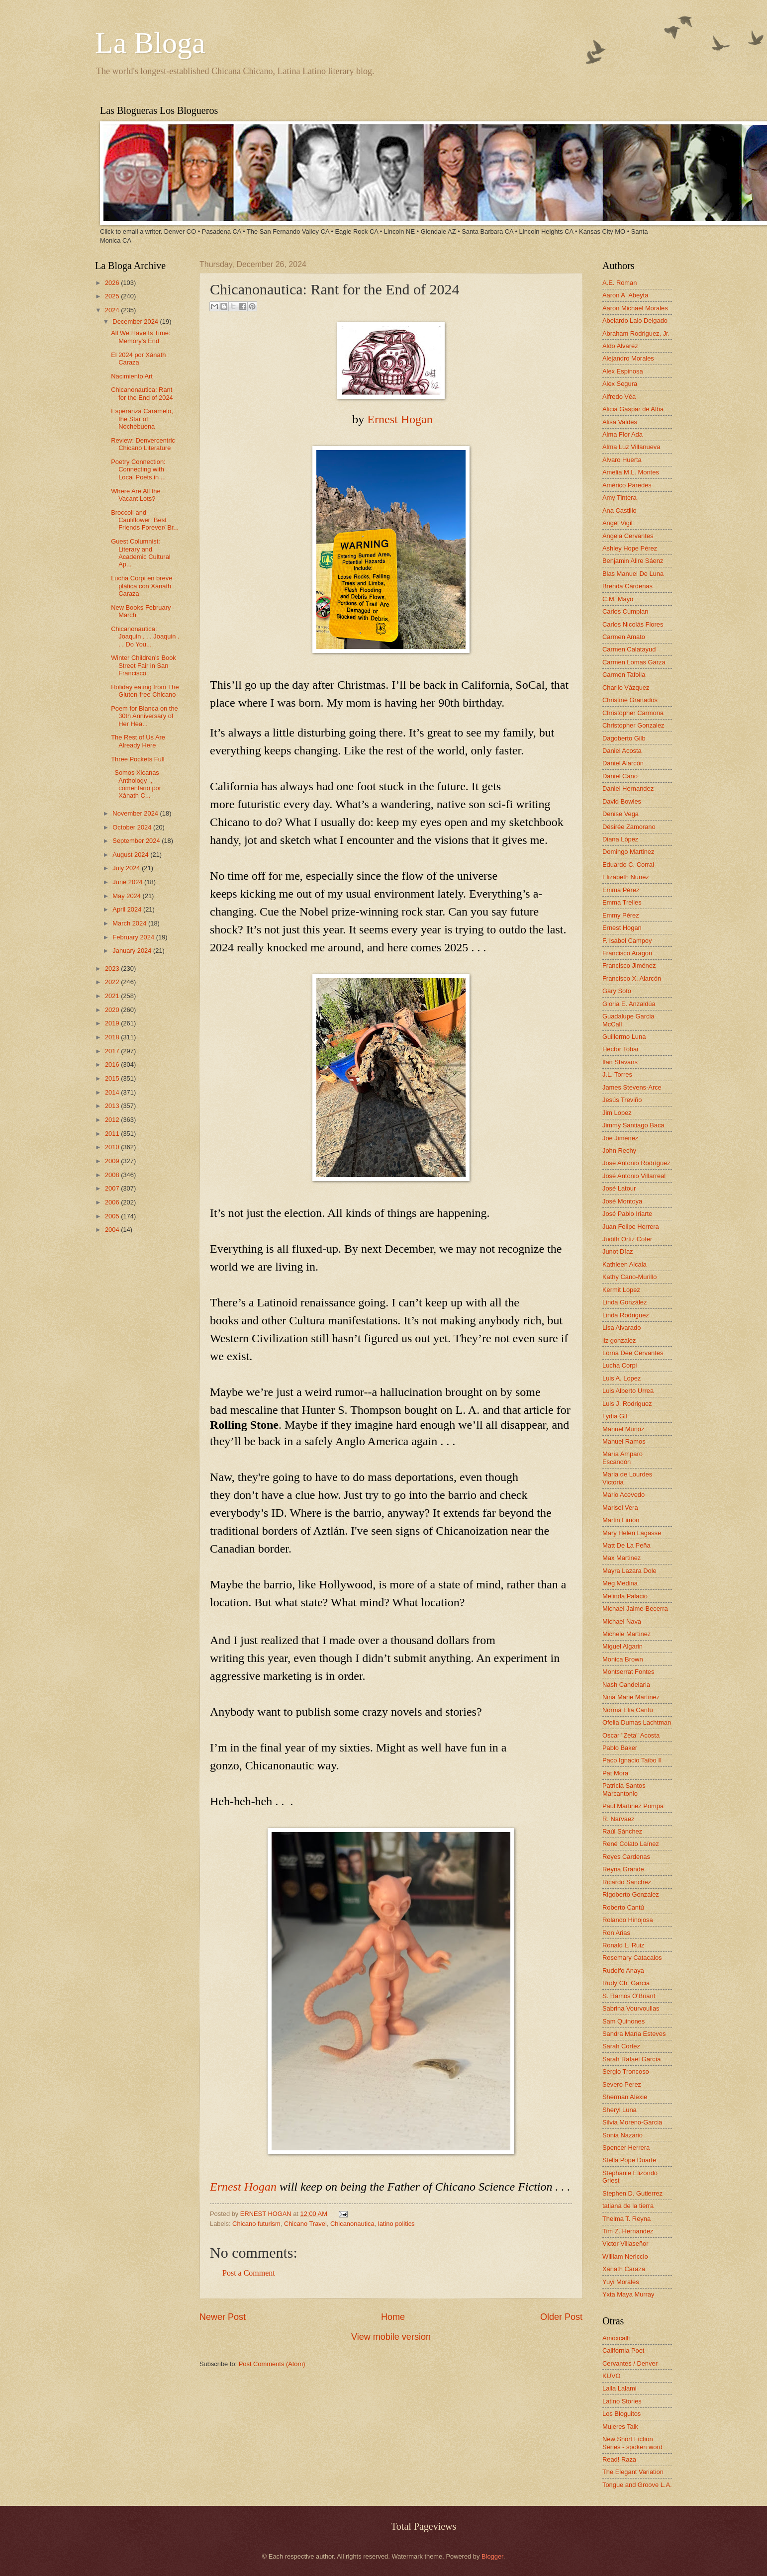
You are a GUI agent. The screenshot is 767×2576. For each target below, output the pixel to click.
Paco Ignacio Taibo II (632, 1760)
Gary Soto (616, 991)
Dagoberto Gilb (624, 738)
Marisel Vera (620, 1507)
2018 (113, 1037)
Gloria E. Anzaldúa (629, 1004)
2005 (113, 1216)
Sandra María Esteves (634, 2033)
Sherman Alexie (624, 2097)
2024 (113, 310)
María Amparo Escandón (622, 1457)
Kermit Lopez (621, 1289)
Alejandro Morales (628, 358)
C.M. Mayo (617, 599)
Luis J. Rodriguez (627, 1403)
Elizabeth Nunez (625, 877)
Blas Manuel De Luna (633, 573)
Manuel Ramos (624, 1441)
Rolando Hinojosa (627, 1920)
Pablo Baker (619, 1747)
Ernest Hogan (399, 419)
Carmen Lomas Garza (634, 662)
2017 (113, 1051)
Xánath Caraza (623, 2269)
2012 (113, 1119)
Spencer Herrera (626, 2147)
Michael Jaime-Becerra (635, 1608)
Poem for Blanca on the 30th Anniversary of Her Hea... (144, 716)
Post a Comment (248, 2273)
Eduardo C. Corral (628, 864)
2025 (113, 296)
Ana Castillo (619, 510)
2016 (113, 1064)
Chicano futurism (256, 2223)
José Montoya (622, 1201)
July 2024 (127, 868)
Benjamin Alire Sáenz (632, 560)
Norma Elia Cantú (627, 1710)
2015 (113, 1078)
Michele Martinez (626, 1634)
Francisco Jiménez (629, 965)
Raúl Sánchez (622, 1831)
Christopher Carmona (633, 713)
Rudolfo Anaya (623, 1970)
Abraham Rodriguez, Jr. (636, 333)
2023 (113, 968)
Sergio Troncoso (625, 2071)
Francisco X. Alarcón (631, 978)
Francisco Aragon (627, 953)
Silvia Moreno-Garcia (632, 2122)
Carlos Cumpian (625, 611)
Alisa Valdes (619, 422)
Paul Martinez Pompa (633, 1806)
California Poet (623, 2350)
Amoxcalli (616, 2338)
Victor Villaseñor (625, 2243)
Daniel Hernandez (628, 788)
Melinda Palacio (625, 1596)
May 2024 (127, 896)
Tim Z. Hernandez (628, 2231)
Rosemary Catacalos (632, 1957)
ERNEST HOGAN (266, 2213)
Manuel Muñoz (623, 1429)
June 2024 (128, 882)
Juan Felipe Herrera (630, 1226)
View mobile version (391, 2337)
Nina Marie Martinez (631, 1697)
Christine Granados (630, 700)
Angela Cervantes (627, 536)
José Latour (619, 1188)
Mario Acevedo (623, 1494)
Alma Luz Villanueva (631, 447)
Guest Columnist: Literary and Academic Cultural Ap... (140, 553)
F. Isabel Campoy (627, 940)
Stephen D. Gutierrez (632, 2193)
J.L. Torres (617, 1074)
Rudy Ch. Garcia (626, 1983)
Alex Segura (619, 383)
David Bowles (621, 801)
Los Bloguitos (621, 2413)
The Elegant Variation (633, 2472)
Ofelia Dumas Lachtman (636, 1722)
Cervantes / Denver (630, 2363)
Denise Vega (620, 814)
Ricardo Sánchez (626, 1882)
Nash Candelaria (626, 1684)
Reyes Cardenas (626, 1856)
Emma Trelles (622, 902)
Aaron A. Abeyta (625, 295)
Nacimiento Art (132, 376)
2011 (113, 1133)
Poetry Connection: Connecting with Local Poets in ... (138, 469)
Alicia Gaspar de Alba (633, 409)
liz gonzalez (619, 1340)
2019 (113, 1023)
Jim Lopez (617, 1112)
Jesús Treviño (622, 1100)
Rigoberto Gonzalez (630, 1894)
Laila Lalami (619, 2388)
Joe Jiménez (620, 1138)
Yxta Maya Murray (628, 2294)
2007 (113, 1188)
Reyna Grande (623, 1869)
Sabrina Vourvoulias (631, 2008)
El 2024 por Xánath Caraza (138, 358)
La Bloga (150, 42)
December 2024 (136, 321)
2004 (113, 1229)
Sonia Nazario (622, 2135)
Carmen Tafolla (623, 674)
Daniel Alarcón (623, 763)
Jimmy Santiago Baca (633, 1125)
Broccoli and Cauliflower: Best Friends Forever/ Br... (145, 520)
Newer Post (222, 2317)
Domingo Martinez (628, 851)
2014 (113, 1092)
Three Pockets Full (137, 759)
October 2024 (132, 827)
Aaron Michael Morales (635, 308)
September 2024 (137, 840)
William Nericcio (625, 2256)
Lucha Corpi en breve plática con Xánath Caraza (141, 585)
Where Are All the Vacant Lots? (135, 494)
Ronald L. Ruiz (623, 1945)
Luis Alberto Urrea (628, 1390)
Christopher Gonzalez (633, 725)
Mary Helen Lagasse (631, 1533)
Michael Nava (621, 1621)
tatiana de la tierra (628, 2205)
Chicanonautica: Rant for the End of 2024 (142, 393)
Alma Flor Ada (622, 434)
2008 (113, 1175)
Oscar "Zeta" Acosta (631, 1735)
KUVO (611, 2376)
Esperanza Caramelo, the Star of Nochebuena (142, 418)
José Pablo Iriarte (627, 1213)
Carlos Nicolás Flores (632, 624)
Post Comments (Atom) (272, 2364)
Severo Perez (621, 2084)
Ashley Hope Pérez (629, 548)
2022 (113, 982)
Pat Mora (615, 1773)
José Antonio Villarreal (634, 1176)
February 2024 (134, 937)
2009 (113, 1161)
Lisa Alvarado (621, 1327)
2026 (113, 282)
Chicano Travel (305, 2223)
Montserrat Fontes (628, 1671)
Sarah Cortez (621, 2046)
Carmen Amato (623, 637)
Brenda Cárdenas (627, 586)
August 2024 (131, 854)
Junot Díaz (617, 1251)
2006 (113, 1202)
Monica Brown (622, 1659)
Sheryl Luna (619, 2110)
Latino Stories (622, 2401)
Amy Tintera (619, 497)
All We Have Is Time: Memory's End (140, 336)
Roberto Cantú (623, 1907)
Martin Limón (620, 1520)
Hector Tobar (620, 1049)
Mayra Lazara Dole (629, 1570)
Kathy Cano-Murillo (629, 1277)
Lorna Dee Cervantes (632, 1353)
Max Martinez (621, 1558)
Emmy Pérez (620, 915)
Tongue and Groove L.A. (637, 2484)
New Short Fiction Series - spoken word (632, 2442)
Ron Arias (616, 1932)
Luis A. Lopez (621, 1378)
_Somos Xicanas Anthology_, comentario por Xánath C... (136, 784)
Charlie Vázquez (625, 687)
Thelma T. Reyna (626, 2218)
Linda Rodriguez (625, 1315)
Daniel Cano (620, 776)
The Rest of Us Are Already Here (138, 741)
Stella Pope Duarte (629, 2160)
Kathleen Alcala (624, 1264)
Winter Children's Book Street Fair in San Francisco (143, 665)
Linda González (624, 1302)
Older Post (561, 2317)
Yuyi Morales (620, 2282)
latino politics (396, 2223)
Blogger (492, 2556)
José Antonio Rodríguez (636, 1163)
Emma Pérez (620, 890)
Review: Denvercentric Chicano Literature (143, 444)
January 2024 (132, 950)
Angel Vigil (617, 523)
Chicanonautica (352, 2223)
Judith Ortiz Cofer (627, 1239)
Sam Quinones (623, 2021)
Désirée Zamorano (629, 826)
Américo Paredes (627, 485)
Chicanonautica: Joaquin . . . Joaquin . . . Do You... (145, 636)
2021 (113, 996)
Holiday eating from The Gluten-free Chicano (145, 690)
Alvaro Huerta (622, 459)
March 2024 (130, 923)
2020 (113, 1009)
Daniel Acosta (622, 750)
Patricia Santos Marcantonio (624, 1789)
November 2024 (136, 813)
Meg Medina (620, 1583)
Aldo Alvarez (620, 346)
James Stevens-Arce (632, 1087)
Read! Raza (619, 2459)
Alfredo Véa (619, 396)
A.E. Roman (619, 282)
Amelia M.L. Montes (630, 472)
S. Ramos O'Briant (628, 1996)
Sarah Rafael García (631, 2059)
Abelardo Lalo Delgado (635, 320)
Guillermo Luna (624, 1036)
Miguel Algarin (622, 1646)
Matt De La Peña (626, 1545)
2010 (113, 1147)
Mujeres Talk (620, 2426)
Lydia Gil (614, 1416)
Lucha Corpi (619, 1365)
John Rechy (619, 1150)
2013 (113, 1105)
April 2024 (127, 909)
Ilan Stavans (620, 1062)
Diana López (620, 839)
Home (393, 2317)
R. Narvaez (618, 1819)
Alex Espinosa (622, 371)
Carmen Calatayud (629, 649)
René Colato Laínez (630, 1843)
